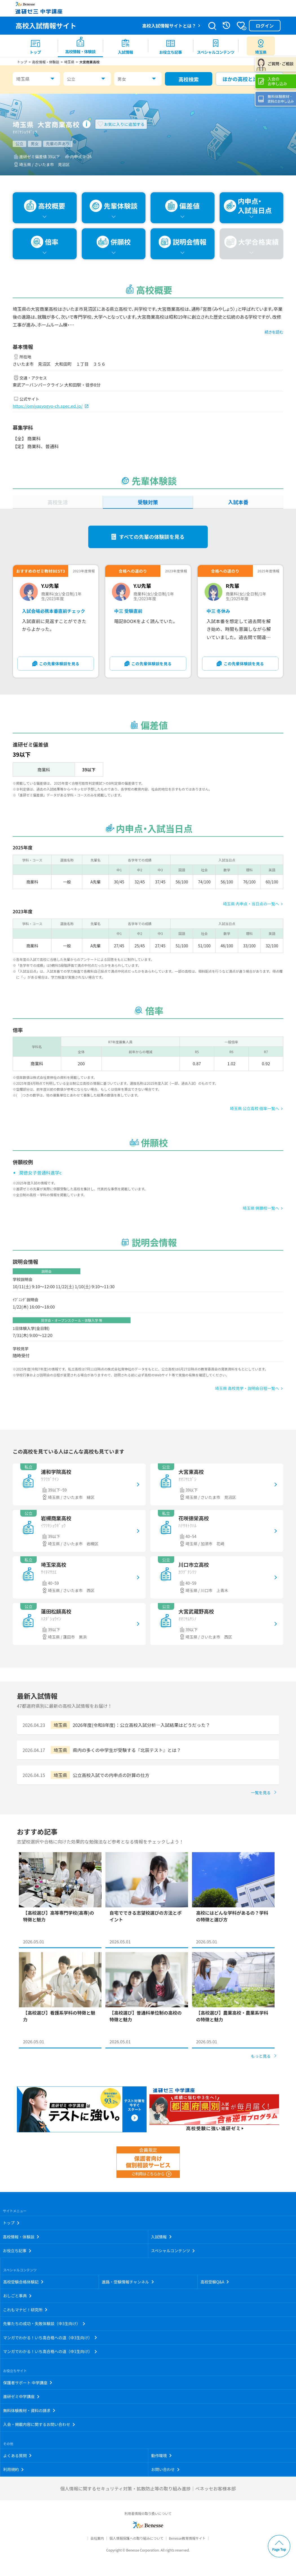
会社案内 (97, 2538)
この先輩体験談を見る (59, 663)
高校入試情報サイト (46, 25)
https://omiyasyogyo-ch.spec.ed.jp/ (48, 406)
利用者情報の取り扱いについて (148, 2513)
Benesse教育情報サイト (187, 2538)
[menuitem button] (260, 46)
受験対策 (148, 502)
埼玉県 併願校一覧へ (261, 1208)
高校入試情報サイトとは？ (169, 25)
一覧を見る (261, 1792)
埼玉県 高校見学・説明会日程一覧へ (247, 1388)
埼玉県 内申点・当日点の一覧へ (251, 904)
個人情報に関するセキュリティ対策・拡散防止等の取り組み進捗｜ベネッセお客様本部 (148, 2488)
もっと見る (261, 2056)
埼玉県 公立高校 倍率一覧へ (254, 1108)
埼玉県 (23, 78)
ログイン (265, 25)
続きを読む (274, 332)
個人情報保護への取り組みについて (136, 2538)
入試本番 (238, 502)
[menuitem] (35, 46)
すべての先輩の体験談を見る (151, 536)
